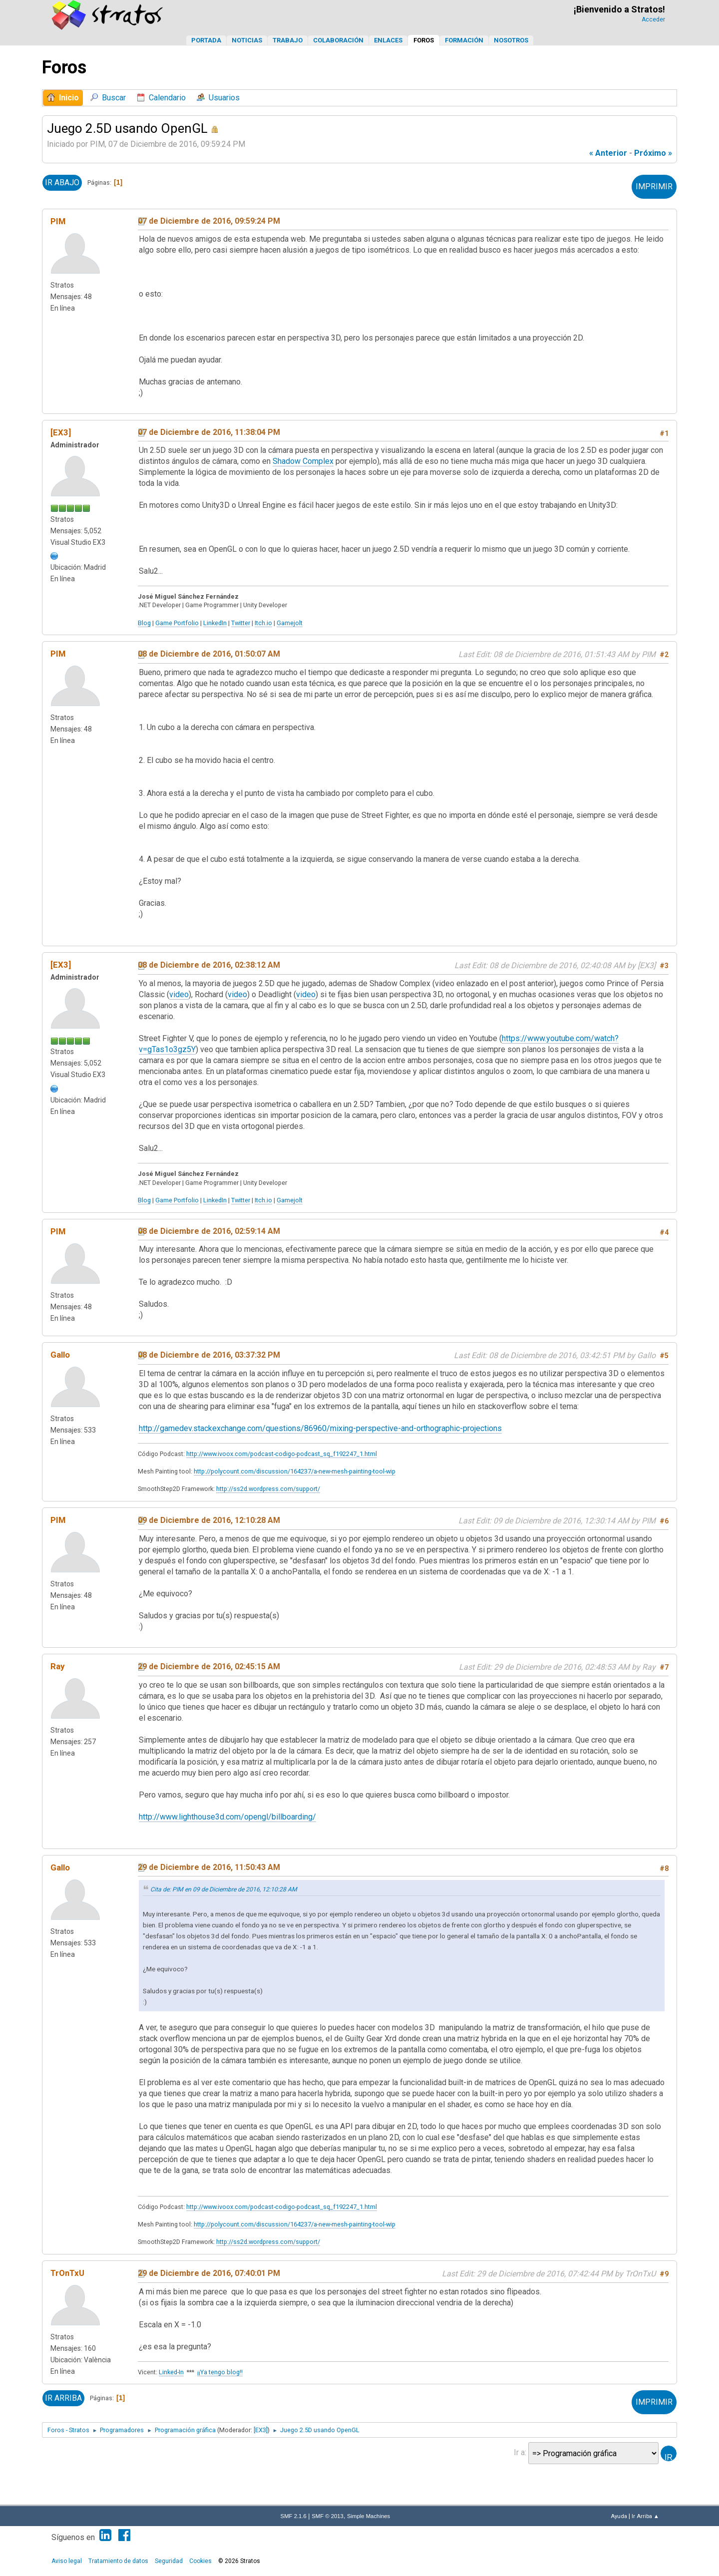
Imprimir (654, 186)
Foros (423, 40)
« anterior (608, 153)
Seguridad (169, 2561)
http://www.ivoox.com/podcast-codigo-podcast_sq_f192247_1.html (281, 1454)
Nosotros (511, 40)
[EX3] (60, 432)
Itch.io (263, 623)
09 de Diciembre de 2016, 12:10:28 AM (209, 1520)
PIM (57, 221)
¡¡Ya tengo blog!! (220, 2372)
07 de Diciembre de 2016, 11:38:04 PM (209, 432)
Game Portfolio (177, 623)
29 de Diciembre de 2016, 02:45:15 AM (209, 1666)
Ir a (519, 2452)
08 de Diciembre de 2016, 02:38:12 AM (209, 965)
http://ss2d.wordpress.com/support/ (268, 1488)
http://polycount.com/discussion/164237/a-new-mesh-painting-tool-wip (294, 1471)
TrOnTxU (67, 2273)
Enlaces (388, 40)
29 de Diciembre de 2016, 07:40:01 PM (209, 2273)
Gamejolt (290, 623)
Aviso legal (66, 2561)
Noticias (247, 40)
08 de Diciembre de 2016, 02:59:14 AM (209, 1231)
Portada (206, 40)
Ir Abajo (62, 182)
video (179, 994)
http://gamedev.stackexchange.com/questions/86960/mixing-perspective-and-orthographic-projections (320, 1428)
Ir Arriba (63, 2398)
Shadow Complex (303, 461)
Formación (464, 40)
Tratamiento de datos (118, 2561)
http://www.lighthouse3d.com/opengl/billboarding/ (227, 1817)
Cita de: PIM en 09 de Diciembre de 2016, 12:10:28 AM (223, 1889)
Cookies (200, 2561)
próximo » (653, 153)
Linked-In (171, 2372)
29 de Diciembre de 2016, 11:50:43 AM (209, 1867)
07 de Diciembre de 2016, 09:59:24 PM (209, 221)
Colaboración (338, 40)
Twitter (240, 623)
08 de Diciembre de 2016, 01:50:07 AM (209, 654)
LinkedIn (215, 623)
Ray (57, 1666)
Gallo (60, 1355)
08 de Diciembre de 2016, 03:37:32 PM (209, 1355)
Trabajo (288, 40)
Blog (144, 623)
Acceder (653, 19)
